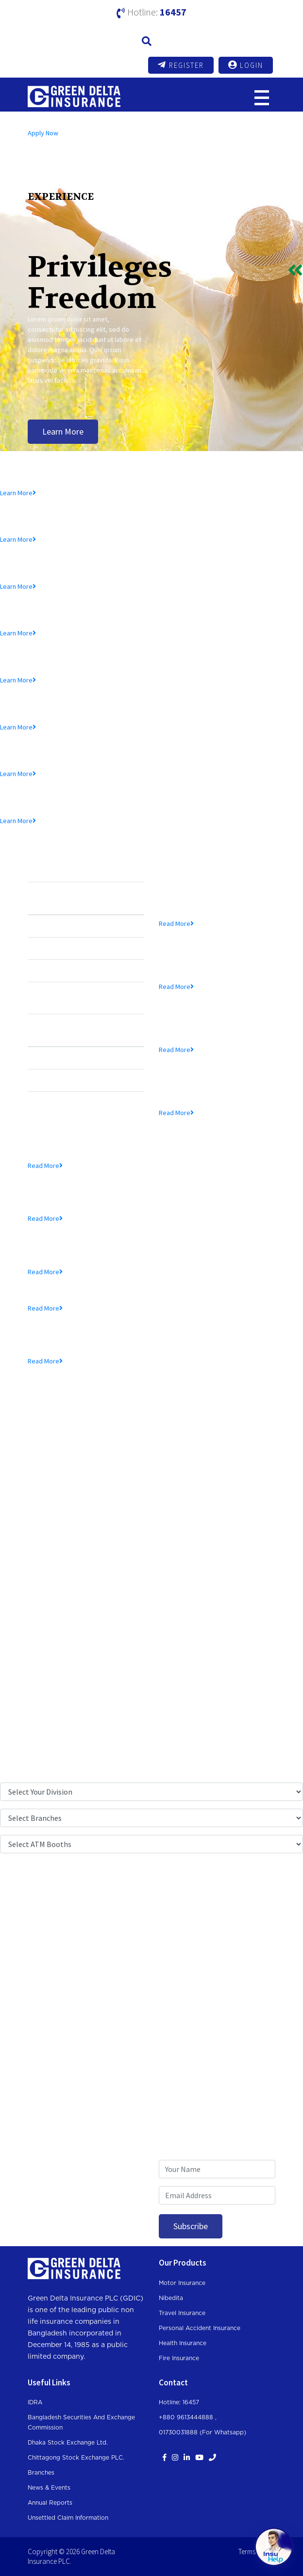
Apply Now (43, 133)
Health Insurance (182, 2343)
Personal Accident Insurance (199, 2328)
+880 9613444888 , (188, 2417)
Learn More (63, 431)
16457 (173, 12)
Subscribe (190, 2226)
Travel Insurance (182, 2313)
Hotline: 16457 (179, 2402)
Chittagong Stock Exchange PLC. (76, 2458)
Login (245, 65)
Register (181, 65)
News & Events (49, 2488)
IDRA (35, 2402)
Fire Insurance (179, 2358)
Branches (41, 2473)
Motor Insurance (182, 2283)
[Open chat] (273, 2546)
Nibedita (171, 2298)
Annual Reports (50, 2503)
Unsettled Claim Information (68, 2518)
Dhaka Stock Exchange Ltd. (68, 2443)
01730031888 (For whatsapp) (202, 2432)
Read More (176, 923)
